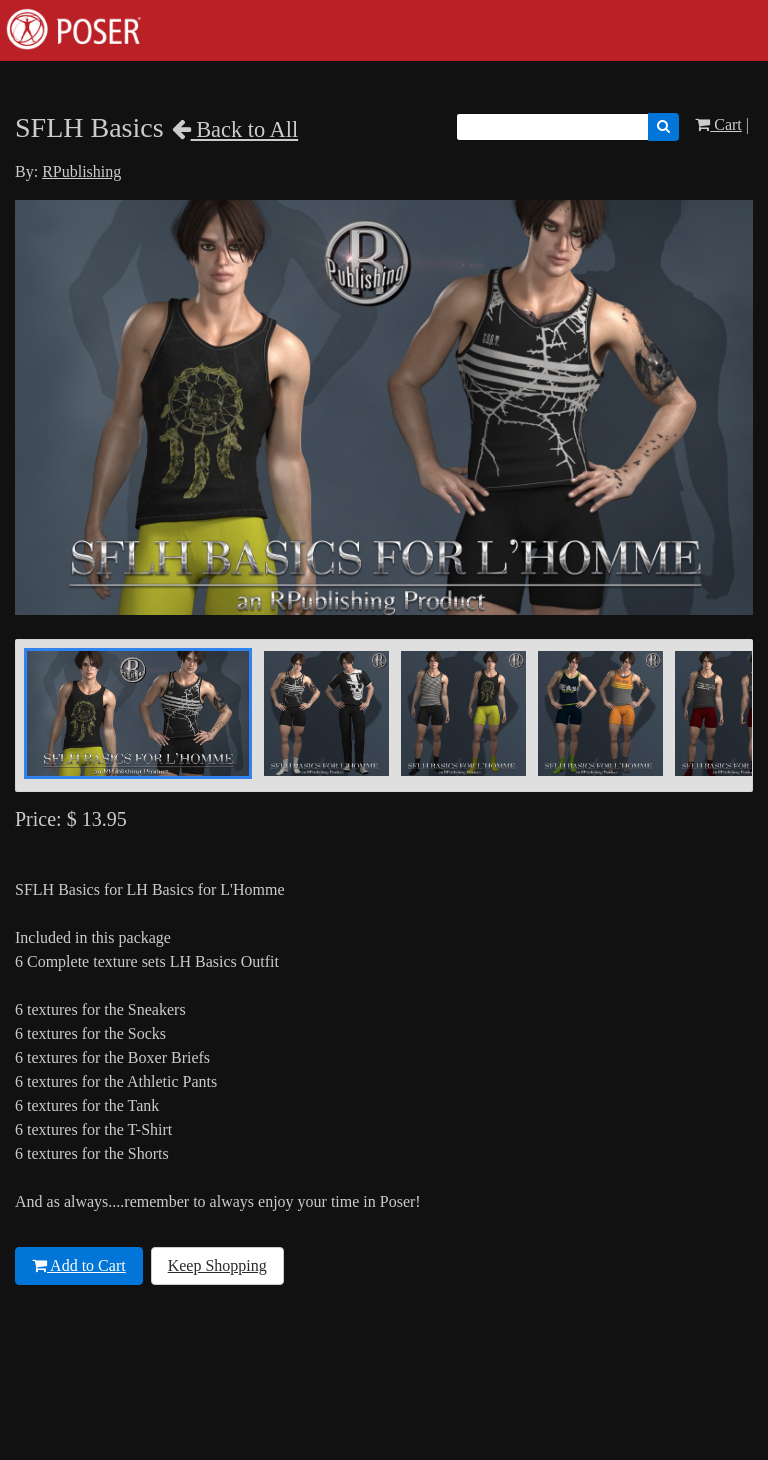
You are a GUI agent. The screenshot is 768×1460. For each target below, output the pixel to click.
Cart (718, 124)
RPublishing (81, 171)
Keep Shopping (217, 1265)
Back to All (235, 129)
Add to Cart (79, 1265)
